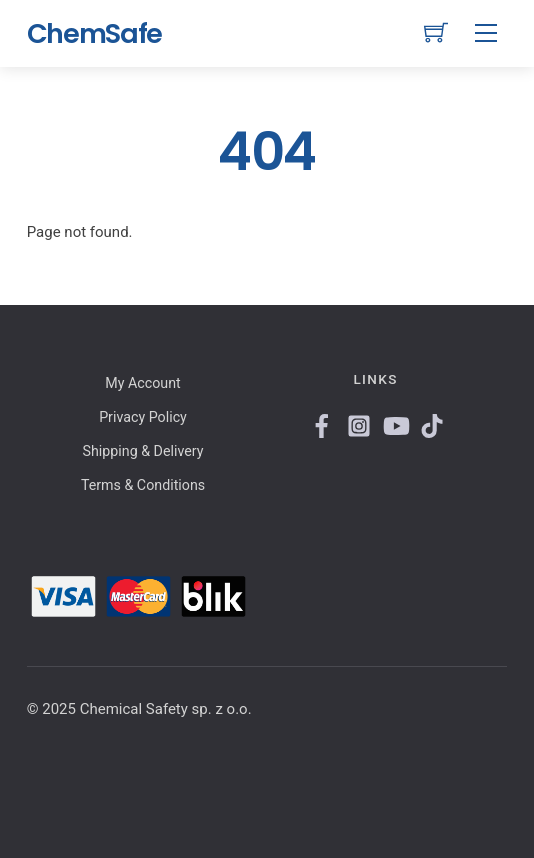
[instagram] (357, 423)
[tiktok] (430, 423)
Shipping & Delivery (143, 451)
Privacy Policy (143, 417)
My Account (142, 383)
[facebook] (320, 423)
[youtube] (393, 423)
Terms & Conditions (143, 485)
